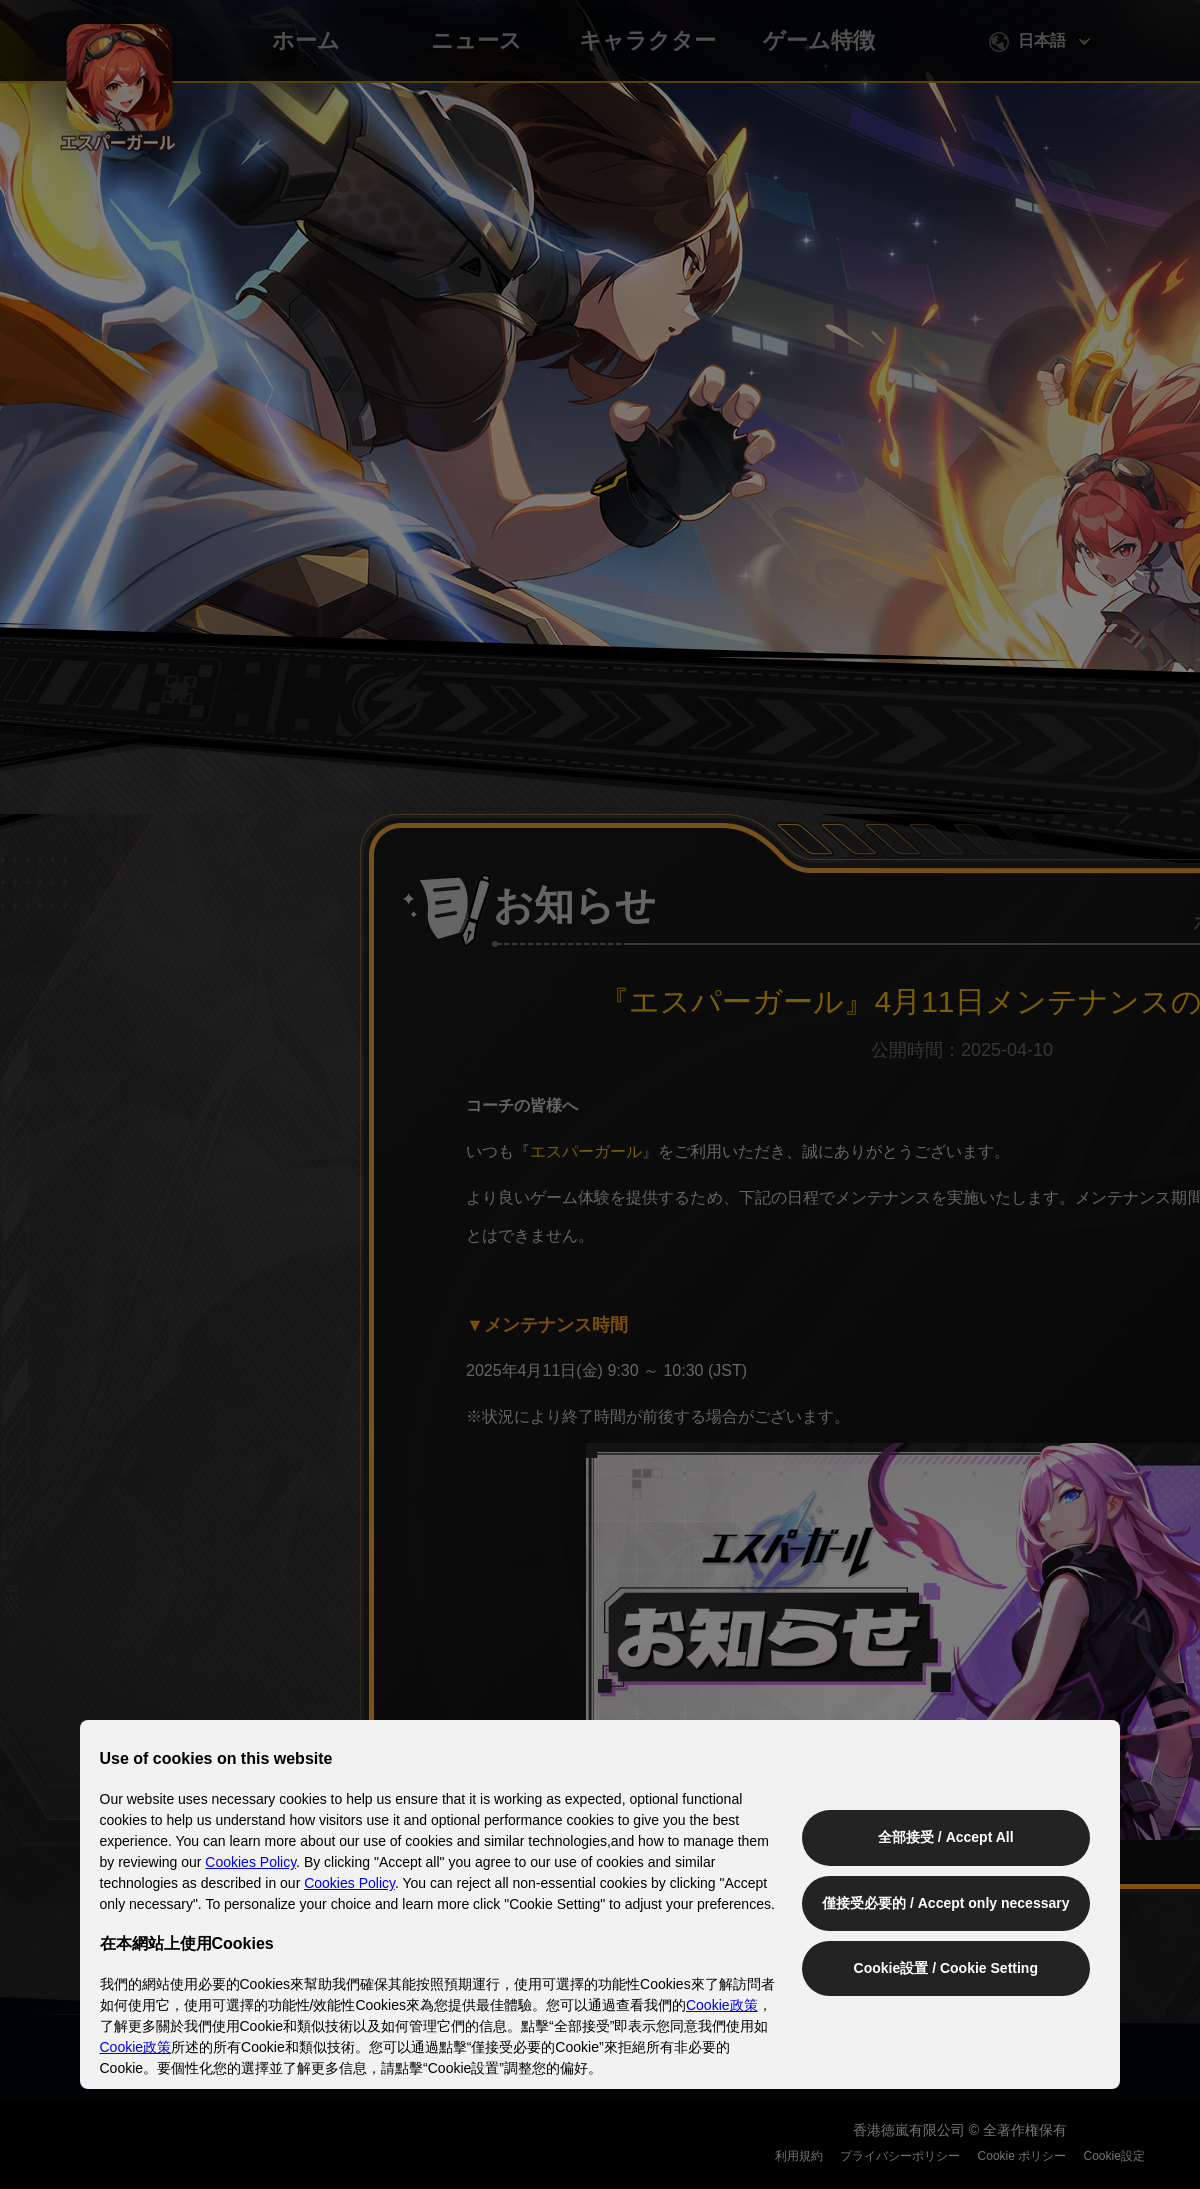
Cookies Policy (251, 1862)
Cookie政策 (722, 2005)
